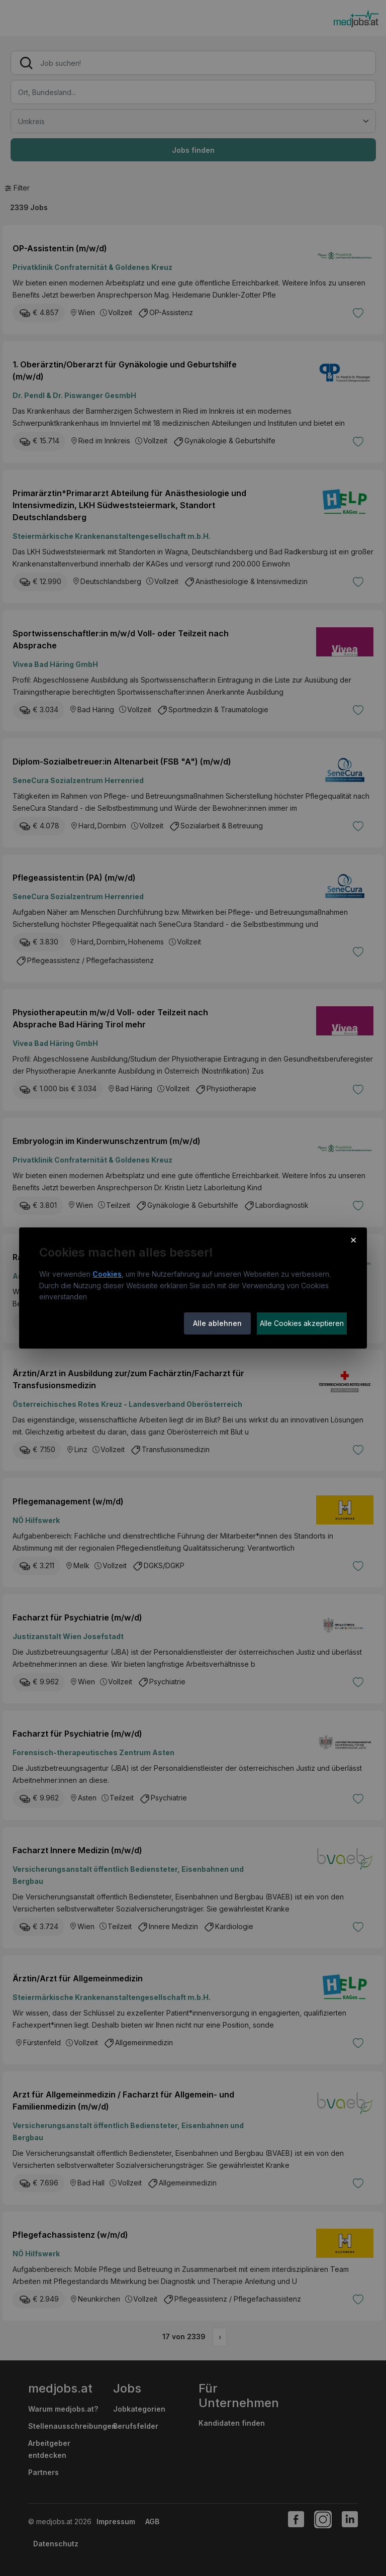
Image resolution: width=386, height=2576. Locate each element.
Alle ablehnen (217, 1323)
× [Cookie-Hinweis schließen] (353, 1239)
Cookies (107, 1274)
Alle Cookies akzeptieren (302, 1323)
